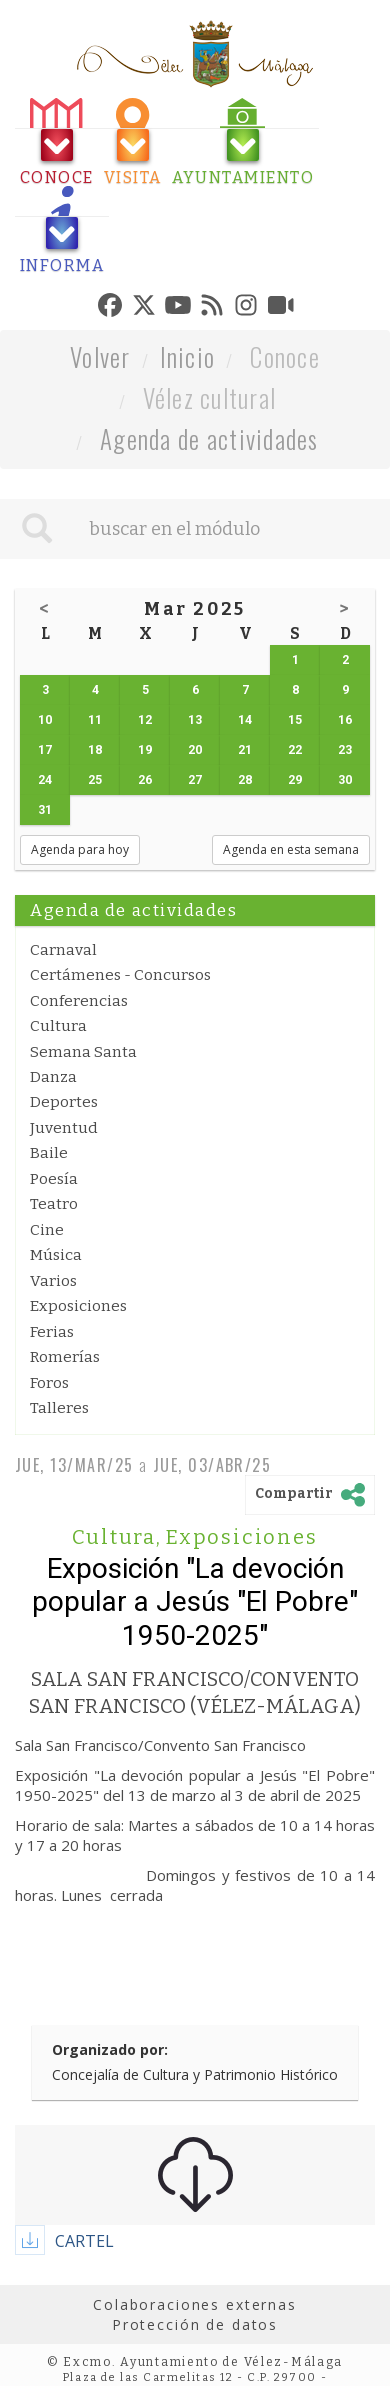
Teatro (54, 1204)
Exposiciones (78, 1306)
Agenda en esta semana (291, 849)
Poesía (54, 1179)
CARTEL (84, 2241)
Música (56, 1255)
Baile (49, 1153)
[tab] (57, 142)
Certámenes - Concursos (120, 975)
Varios (53, 1281)
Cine (47, 1230)
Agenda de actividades (209, 438)
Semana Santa (83, 1052)
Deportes (64, 1102)
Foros (49, 1383)
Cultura (58, 1026)
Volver (100, 356)
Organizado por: (110, 2049)
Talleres (59, 1408)
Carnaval (63, 950)
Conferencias (79, 1001)
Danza (53, 1077)
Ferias (52, 1332)
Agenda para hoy (80, 849)
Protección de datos (195, 2324)
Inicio (188, 356)
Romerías (65, 1357)
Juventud (64, 1128)
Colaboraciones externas (195, 2304)
